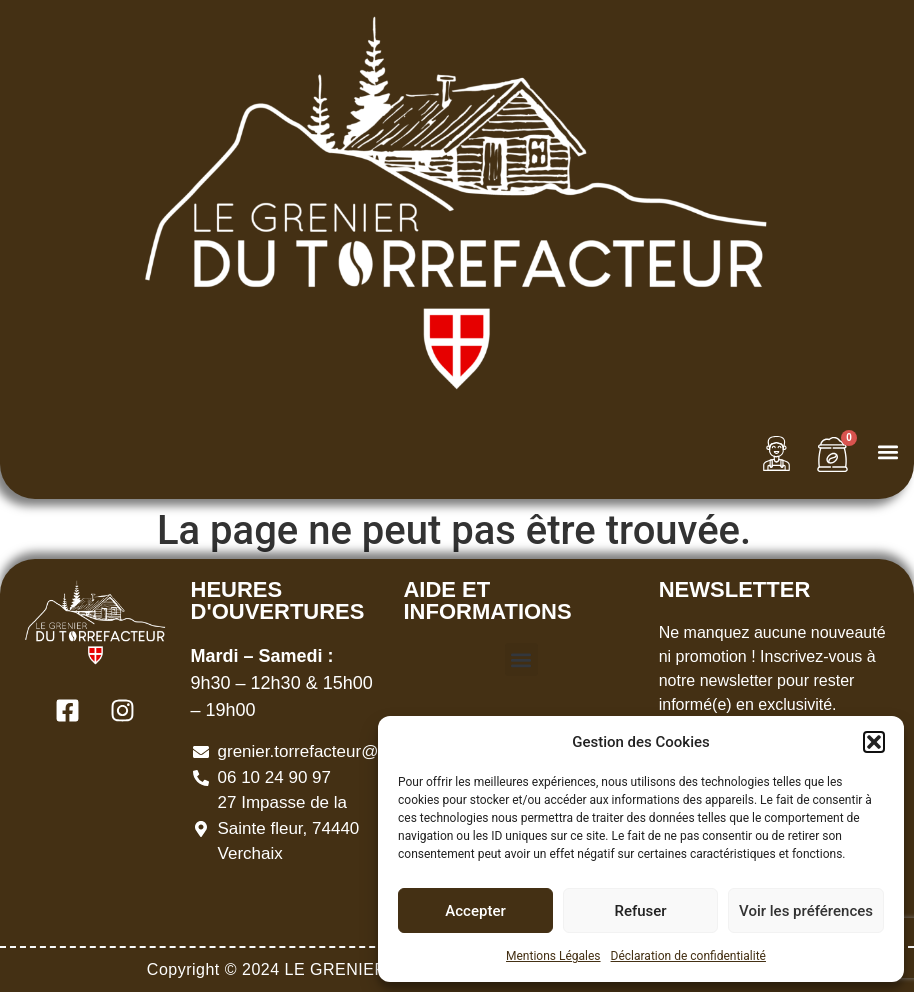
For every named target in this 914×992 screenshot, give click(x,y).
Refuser (640, 911)
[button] (874, 742)
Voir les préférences (806, 911)
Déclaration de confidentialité (688, 956)
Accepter (475, 911)
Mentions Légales (553, 956)
